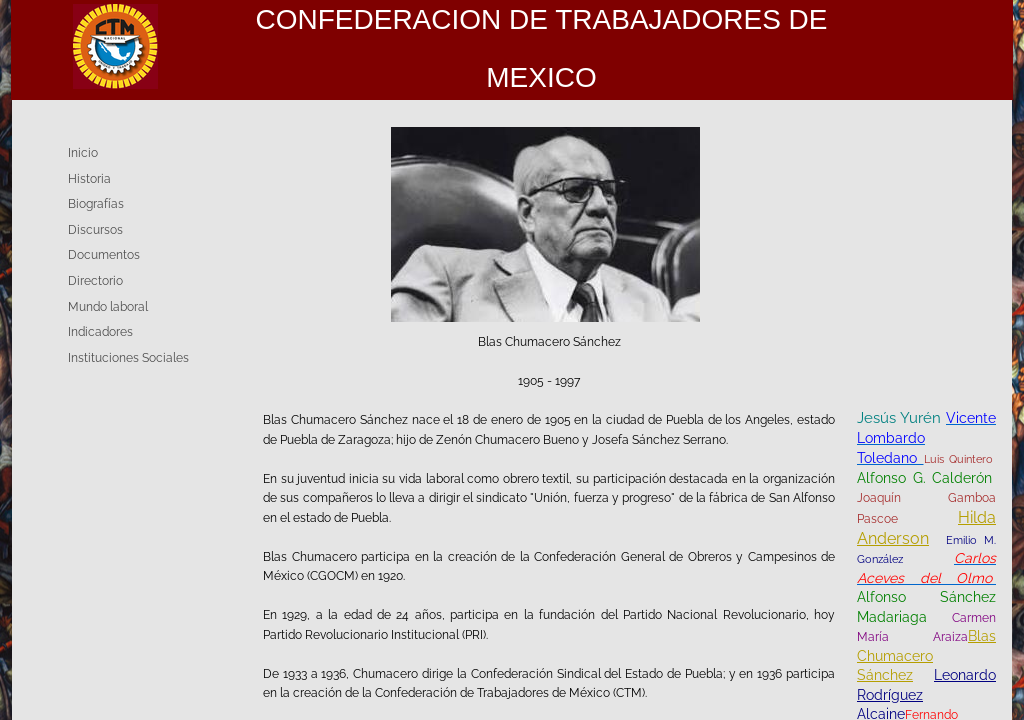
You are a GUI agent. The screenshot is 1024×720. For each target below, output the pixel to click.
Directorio (95, 281)
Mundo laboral (108, 307)
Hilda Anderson (926, 528)
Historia (89, 179)
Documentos (104, 255)
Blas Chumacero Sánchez (926, 655)
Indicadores (100, 332)
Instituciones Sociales (128, 358)
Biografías (96, 204)
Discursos (95, 230)
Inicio (83, 153)
